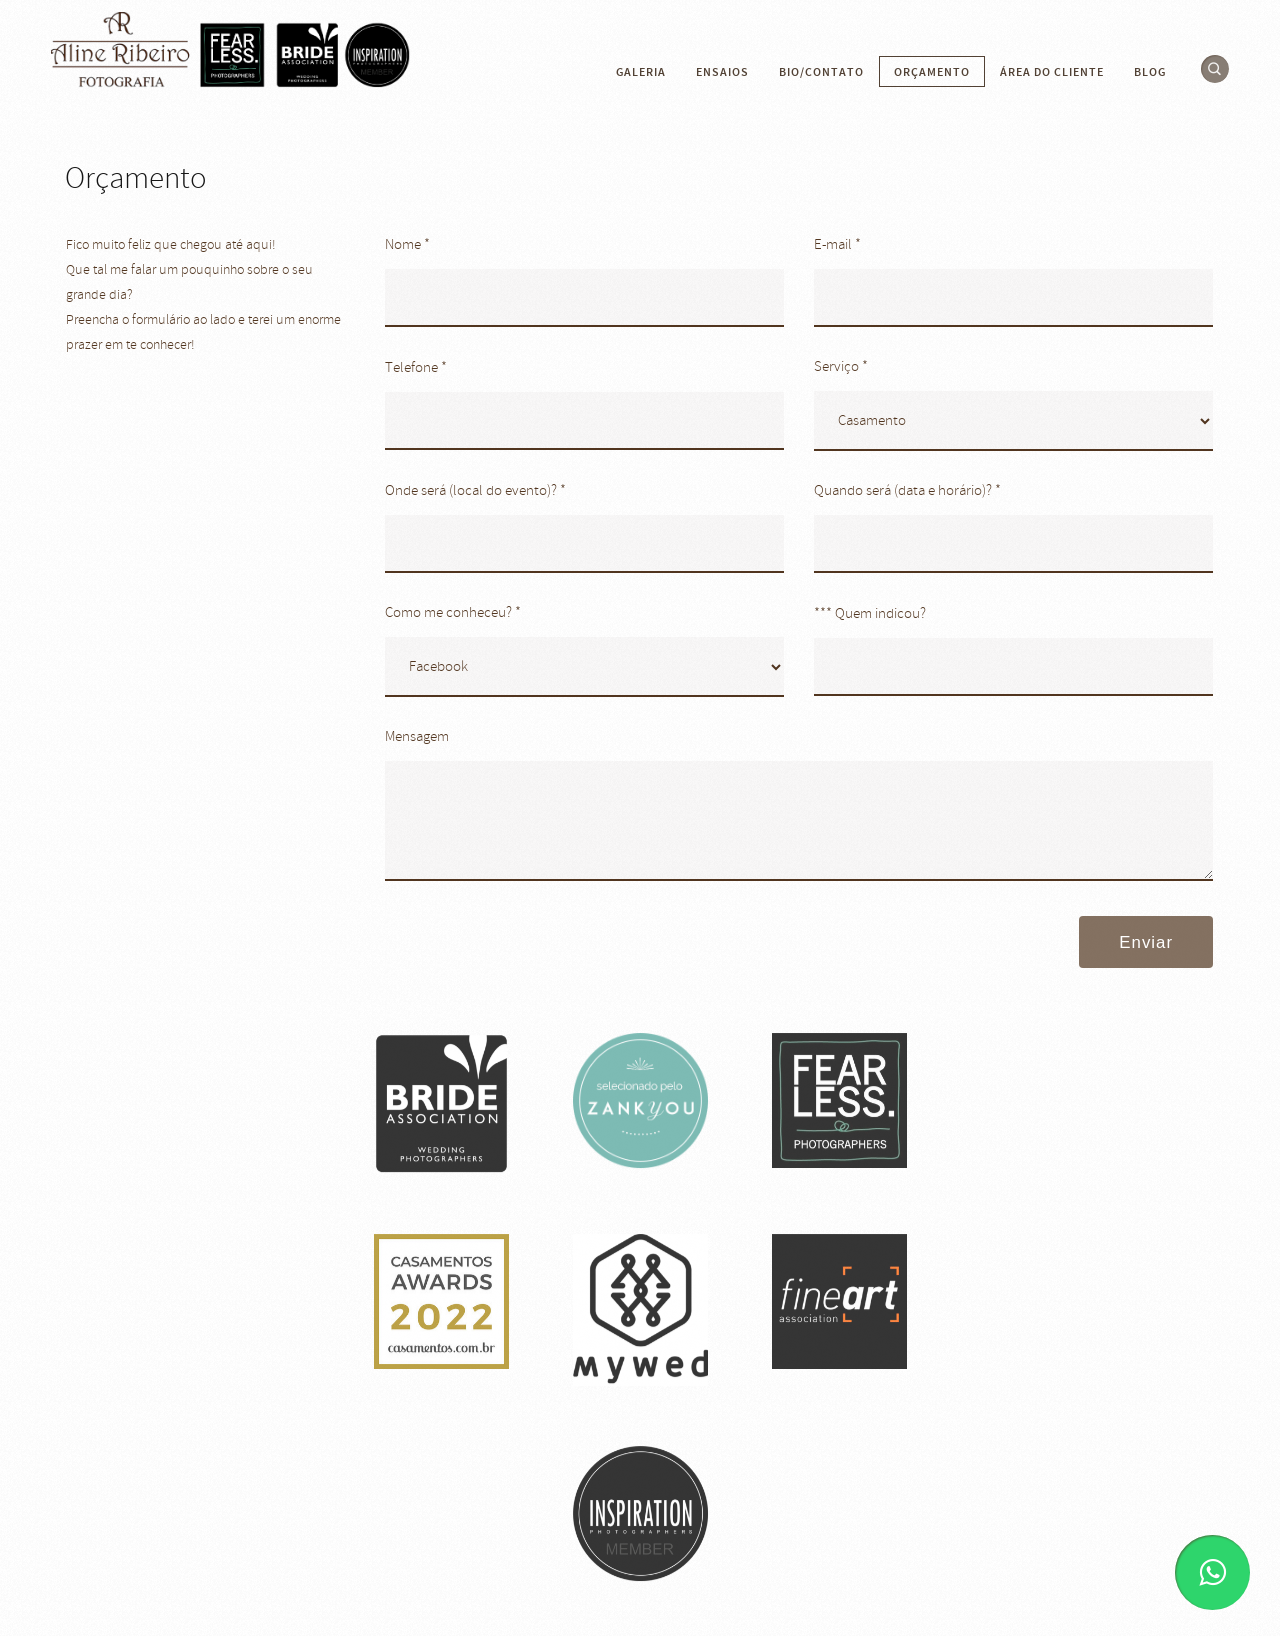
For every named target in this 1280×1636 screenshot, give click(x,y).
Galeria (641, 72)
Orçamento (932, 72)
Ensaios (722, 72)
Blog (1150, 72)
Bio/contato (821, 72)
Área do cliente (1052, 72)
